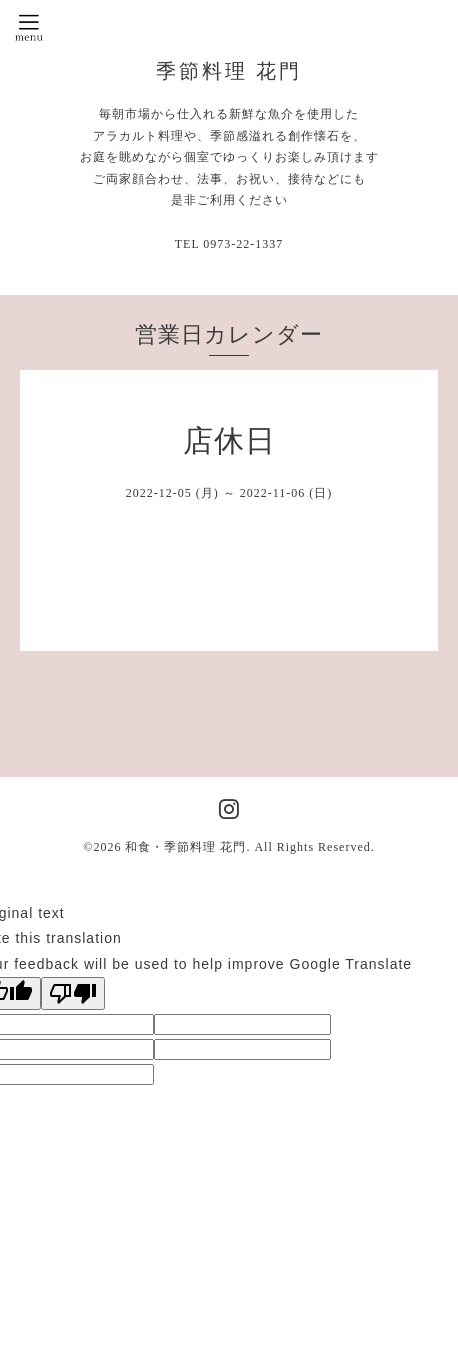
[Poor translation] (73, 993)
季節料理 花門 (229, 71)
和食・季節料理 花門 (185, 847)
